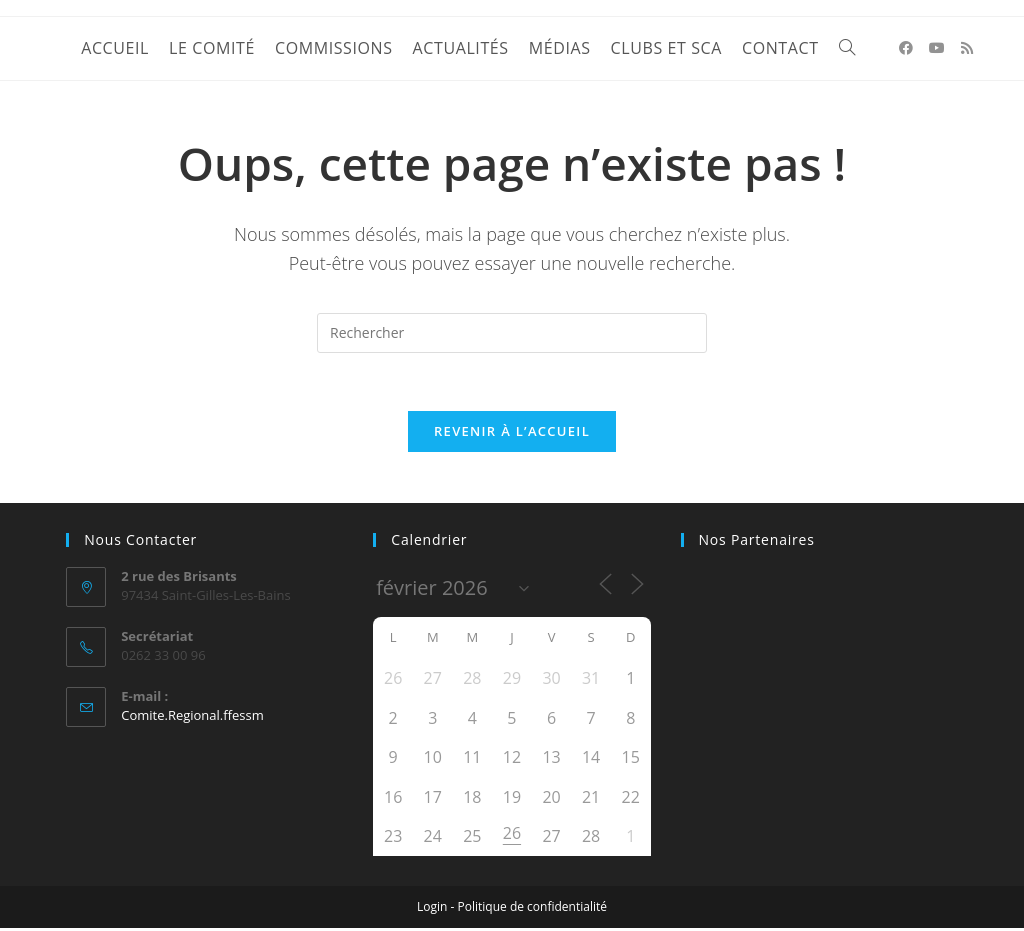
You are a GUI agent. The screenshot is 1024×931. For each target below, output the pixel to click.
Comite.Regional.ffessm (192, 717)
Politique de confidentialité (532, 909)
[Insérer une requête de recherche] (512, 333)
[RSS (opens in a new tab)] (967, 48)
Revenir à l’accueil (512, 434)
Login (432, 909)
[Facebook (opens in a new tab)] (906, 48)
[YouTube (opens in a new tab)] (937, 48)
